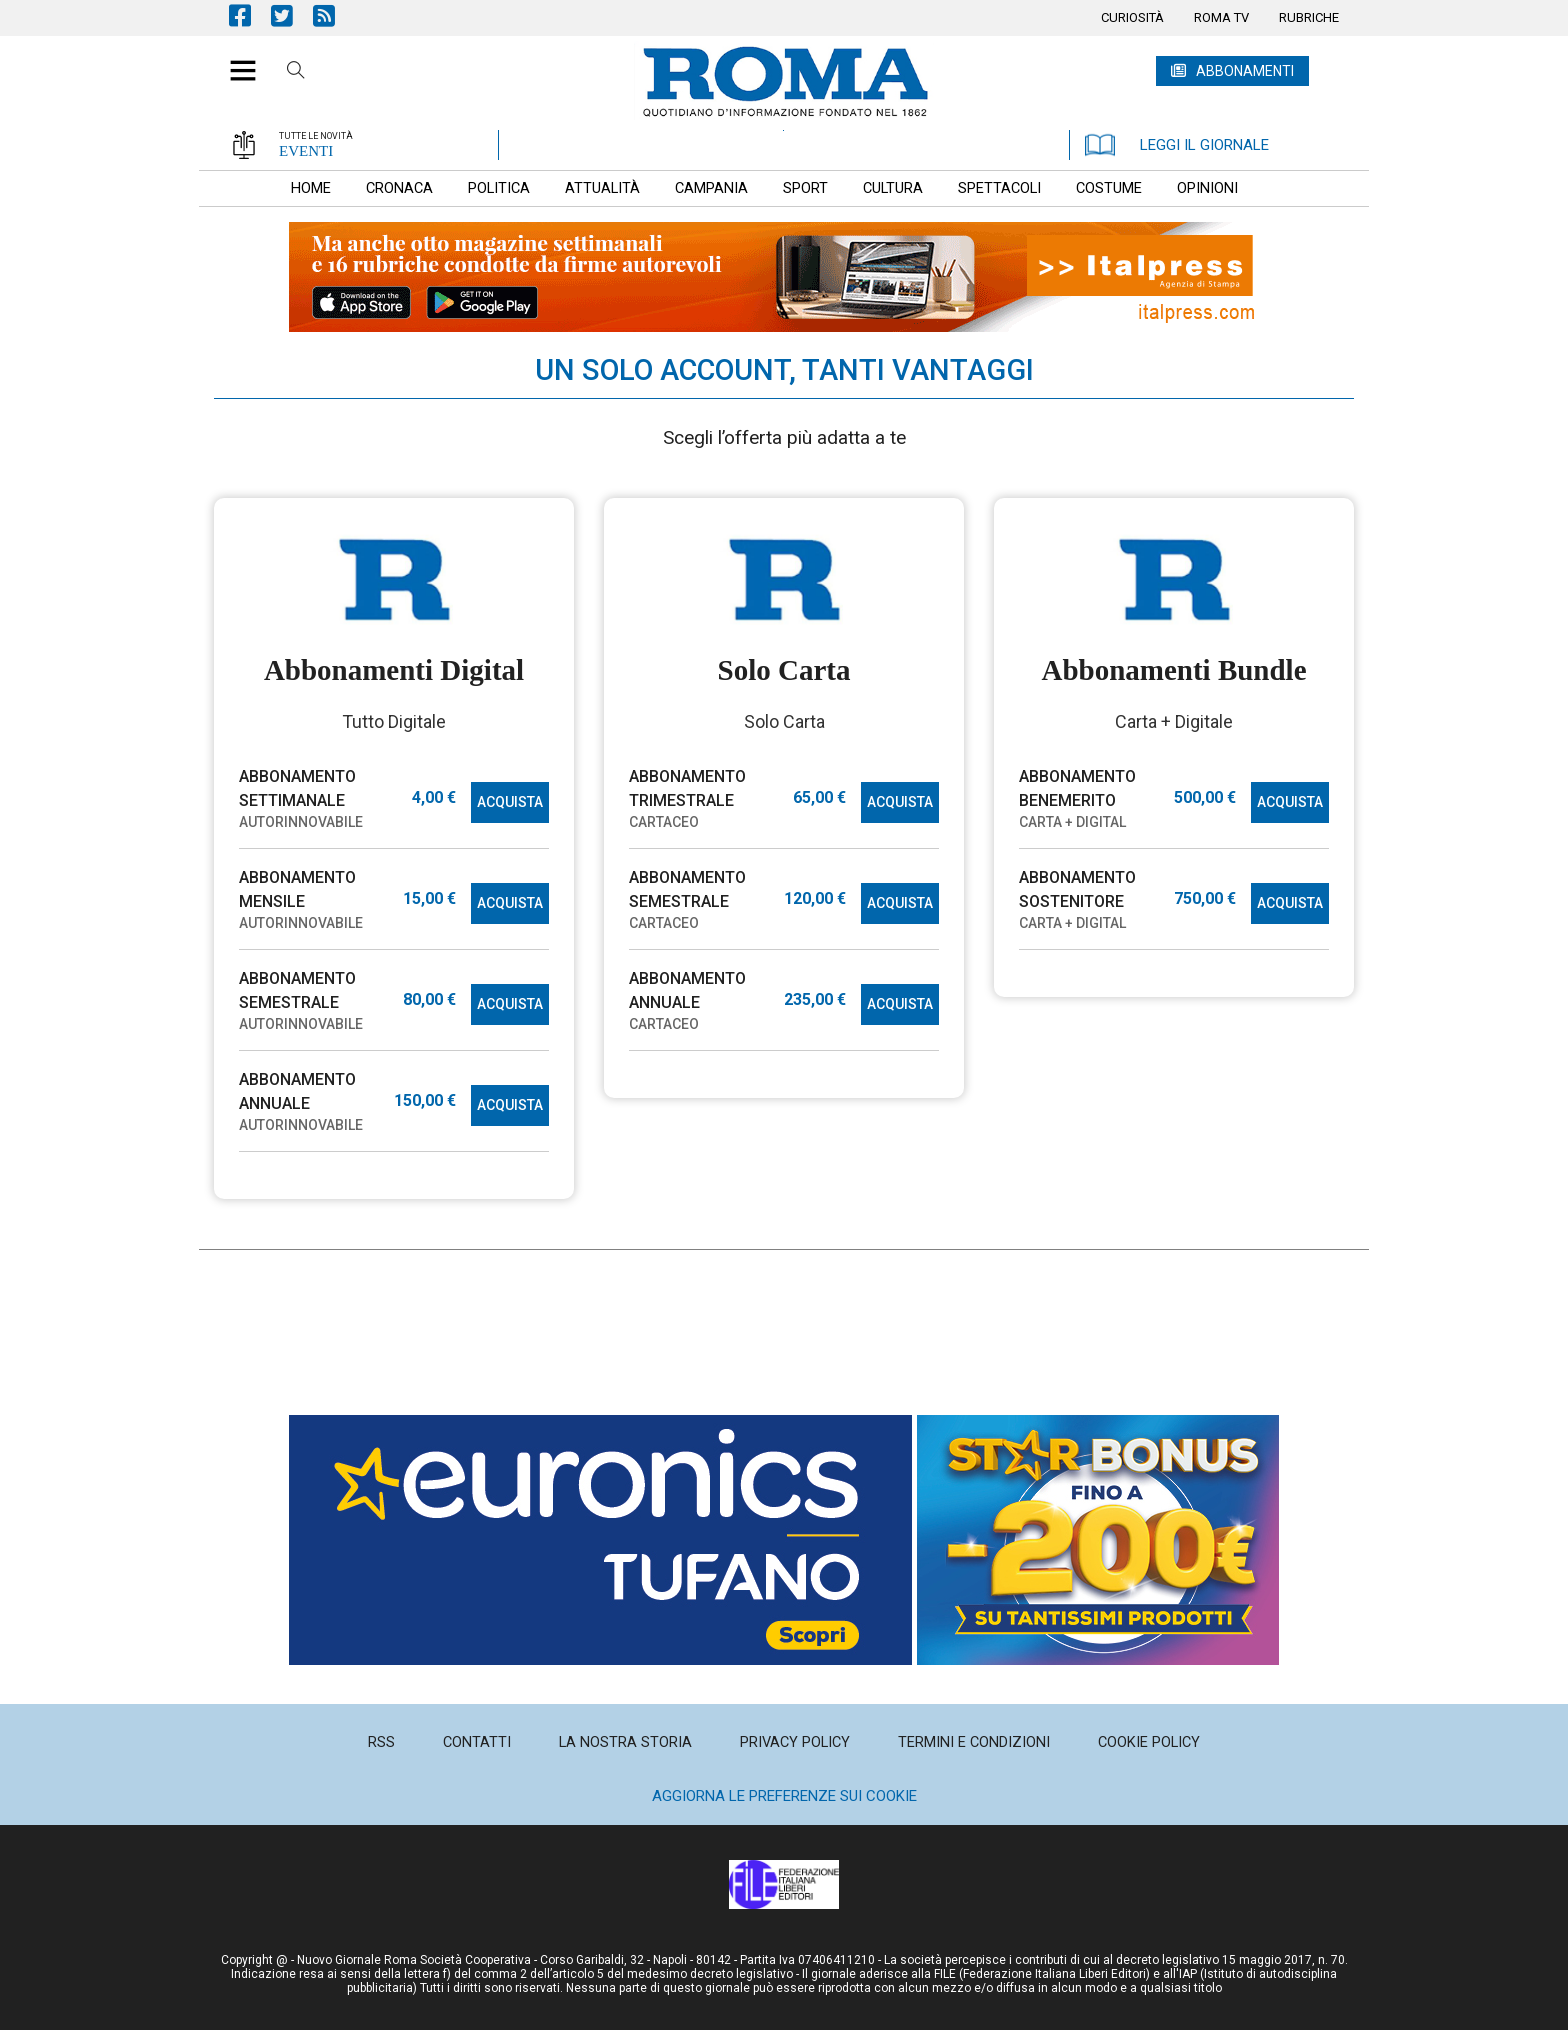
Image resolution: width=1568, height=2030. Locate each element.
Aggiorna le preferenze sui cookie (784, 1796)
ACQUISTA (510, 802)
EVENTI (306, 151)
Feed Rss (334, 15)
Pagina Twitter (292, 15)
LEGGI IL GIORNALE (1177, 145)
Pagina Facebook (250, 15)
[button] (235, 60)
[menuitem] (1132, 18)
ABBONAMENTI (1245, 71)
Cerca (296, 73)
